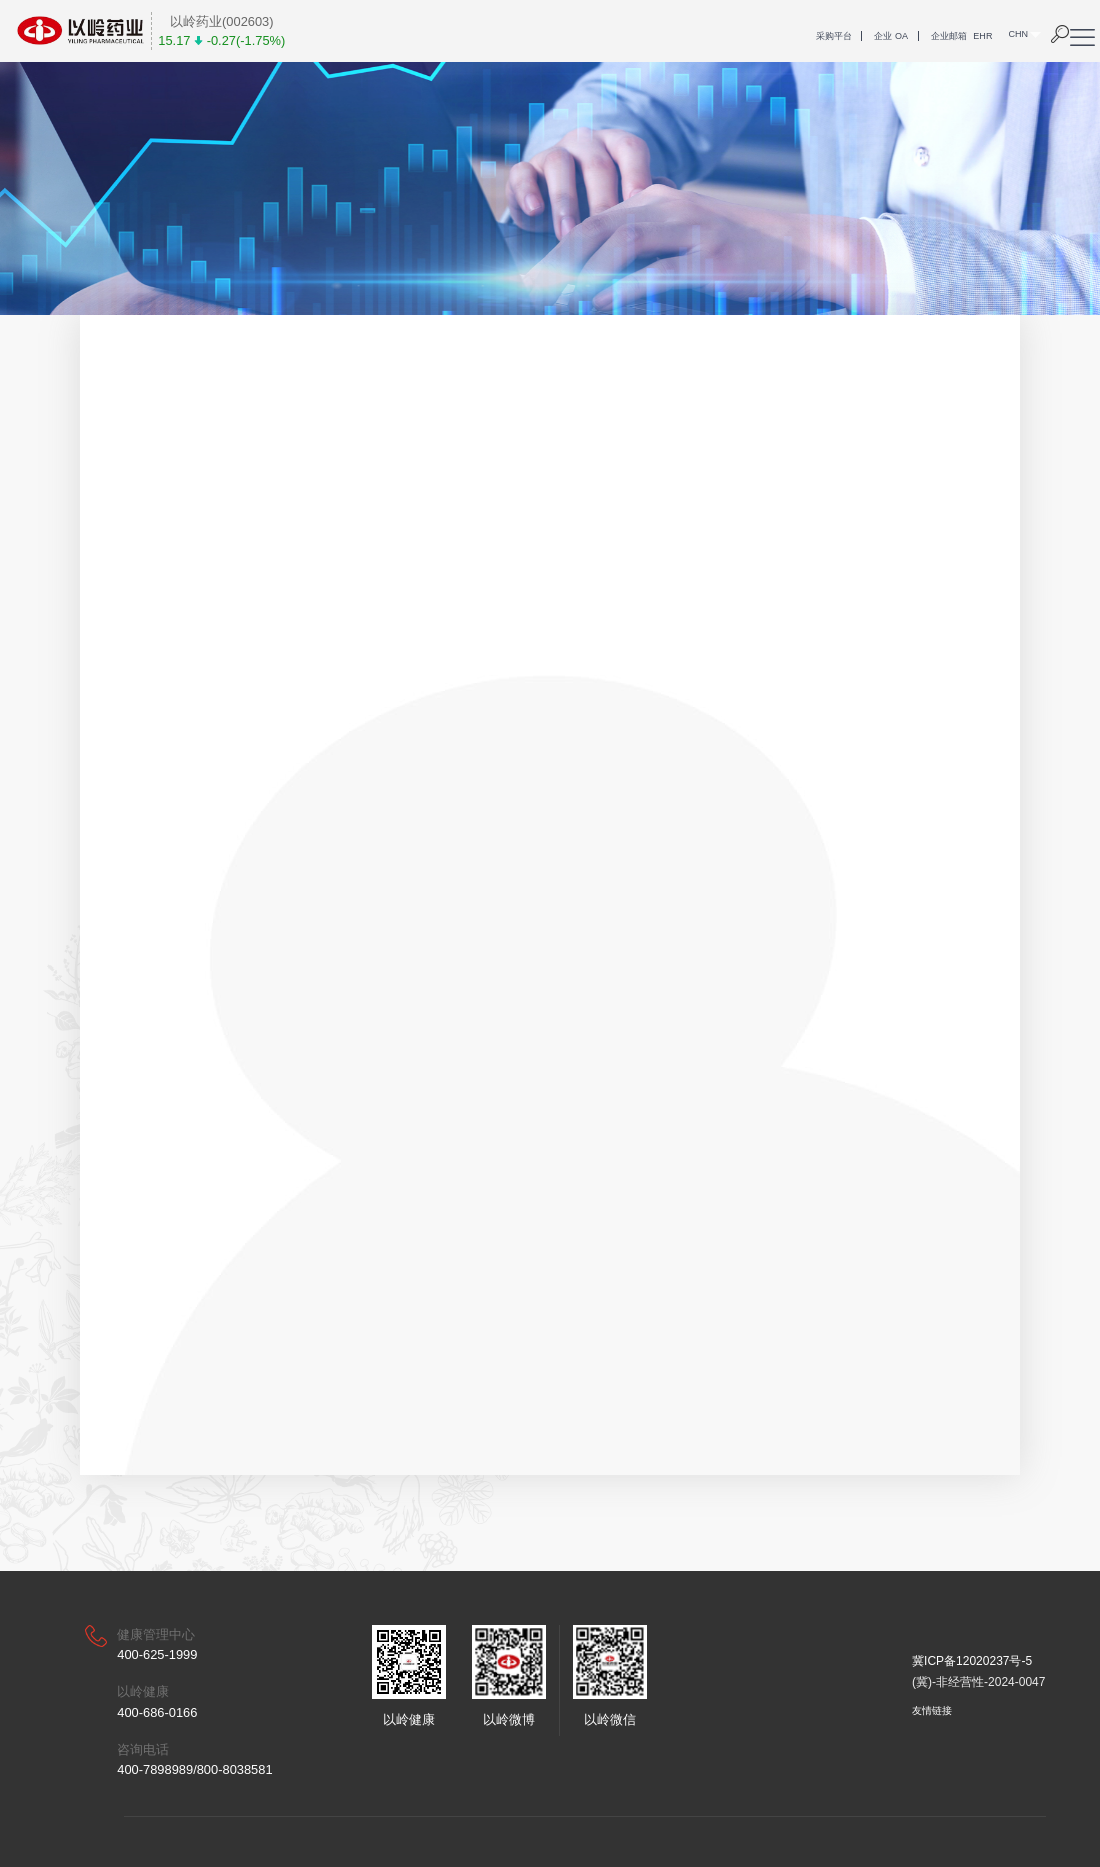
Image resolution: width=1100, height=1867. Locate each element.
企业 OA (891, 36)
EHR (982, 36)
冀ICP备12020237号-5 (972, 1661)
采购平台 (834, 36)
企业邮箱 (949, 36)
